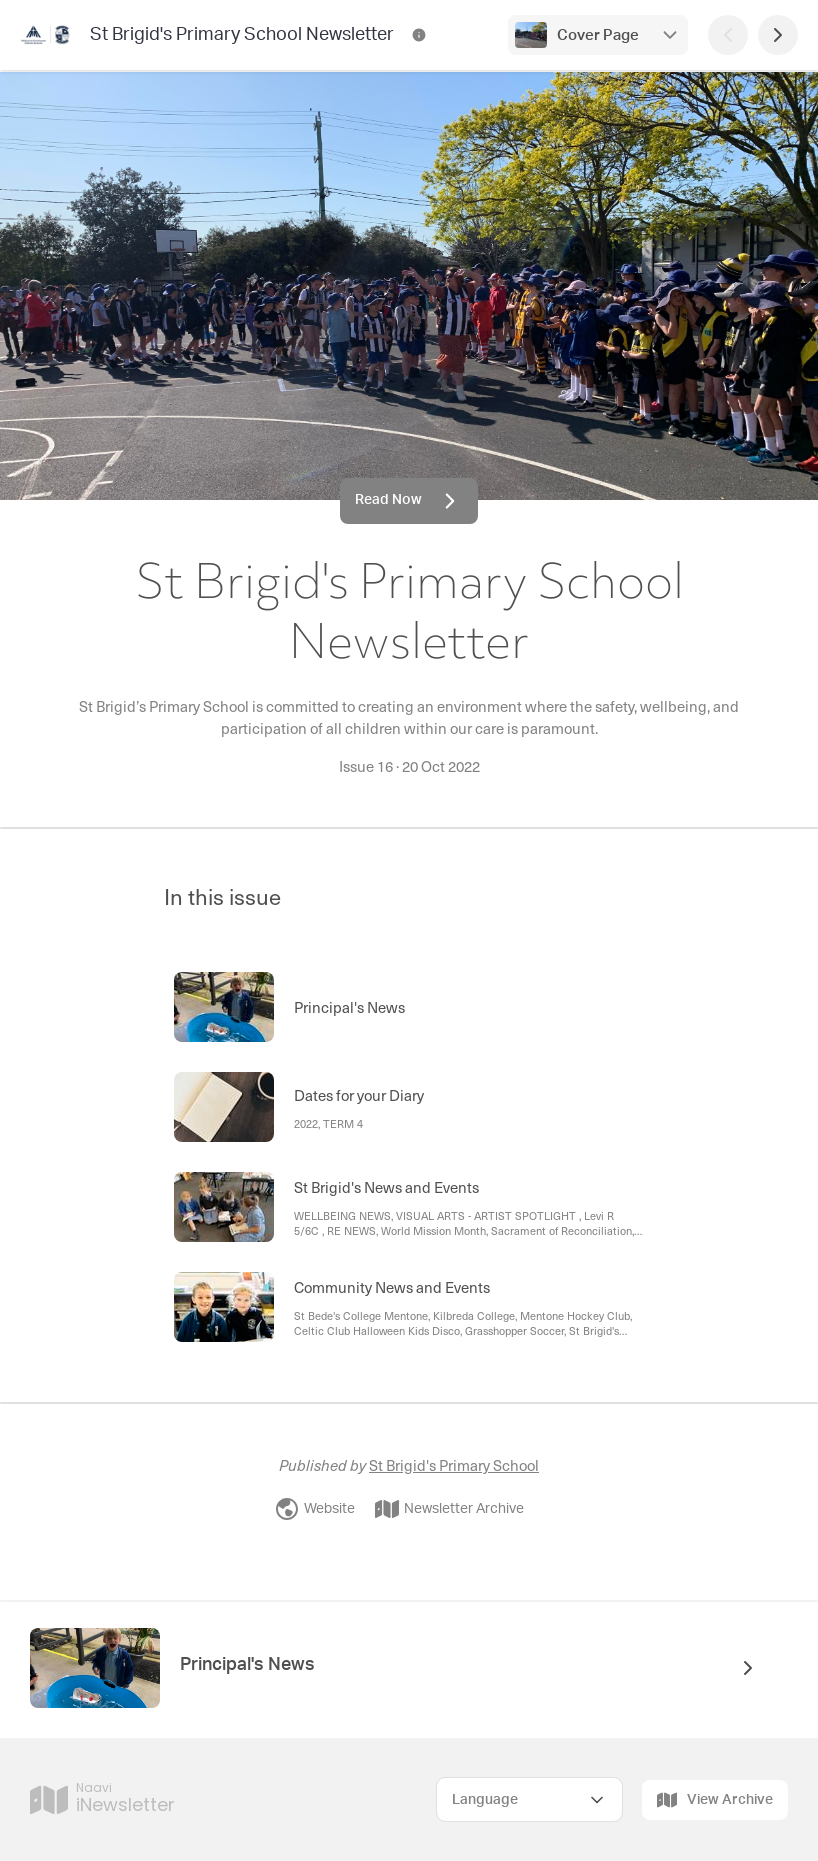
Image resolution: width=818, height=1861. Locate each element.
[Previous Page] (728, 35)
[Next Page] (778, 35)
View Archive (715, 1800)
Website (315, 1509)
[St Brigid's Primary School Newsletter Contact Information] (419, 35)
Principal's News (247, 1665)
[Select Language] (529, 1799)
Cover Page (598, 35)
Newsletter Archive (449, 1509)
